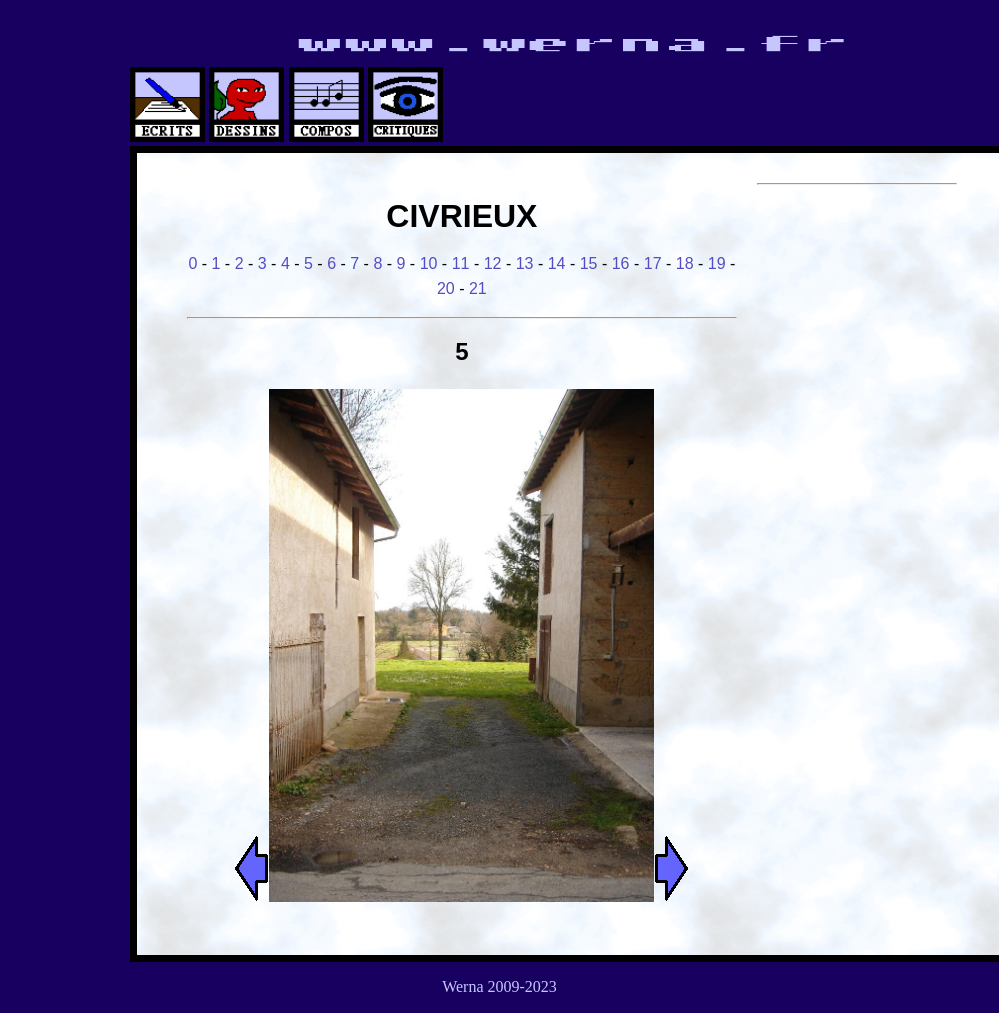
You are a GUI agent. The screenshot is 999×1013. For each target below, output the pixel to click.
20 (446, 288)
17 (653, 263)
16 (621, 263)
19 (717, 263)
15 (589, 263)
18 (685, 263)
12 (493, 263)
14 (557, 263)
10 (429, 263)
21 (478, 288)
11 (461, 263)
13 (525, 263)
